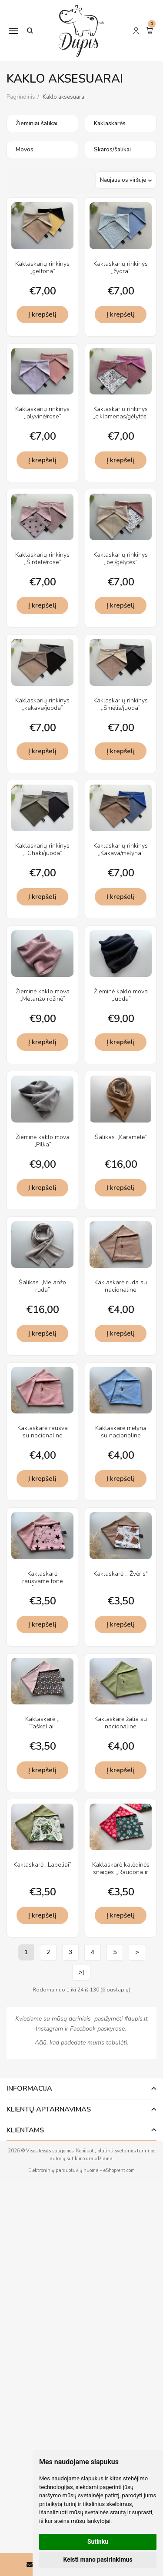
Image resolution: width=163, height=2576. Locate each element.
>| (81, 1972)
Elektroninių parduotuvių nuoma (63, 2170)
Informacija (29, 2088)
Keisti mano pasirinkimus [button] (97, 2559)
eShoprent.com (119, 2170)
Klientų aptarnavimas (49, 2109)
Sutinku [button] (97, 2541)
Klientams (25, 2130)
